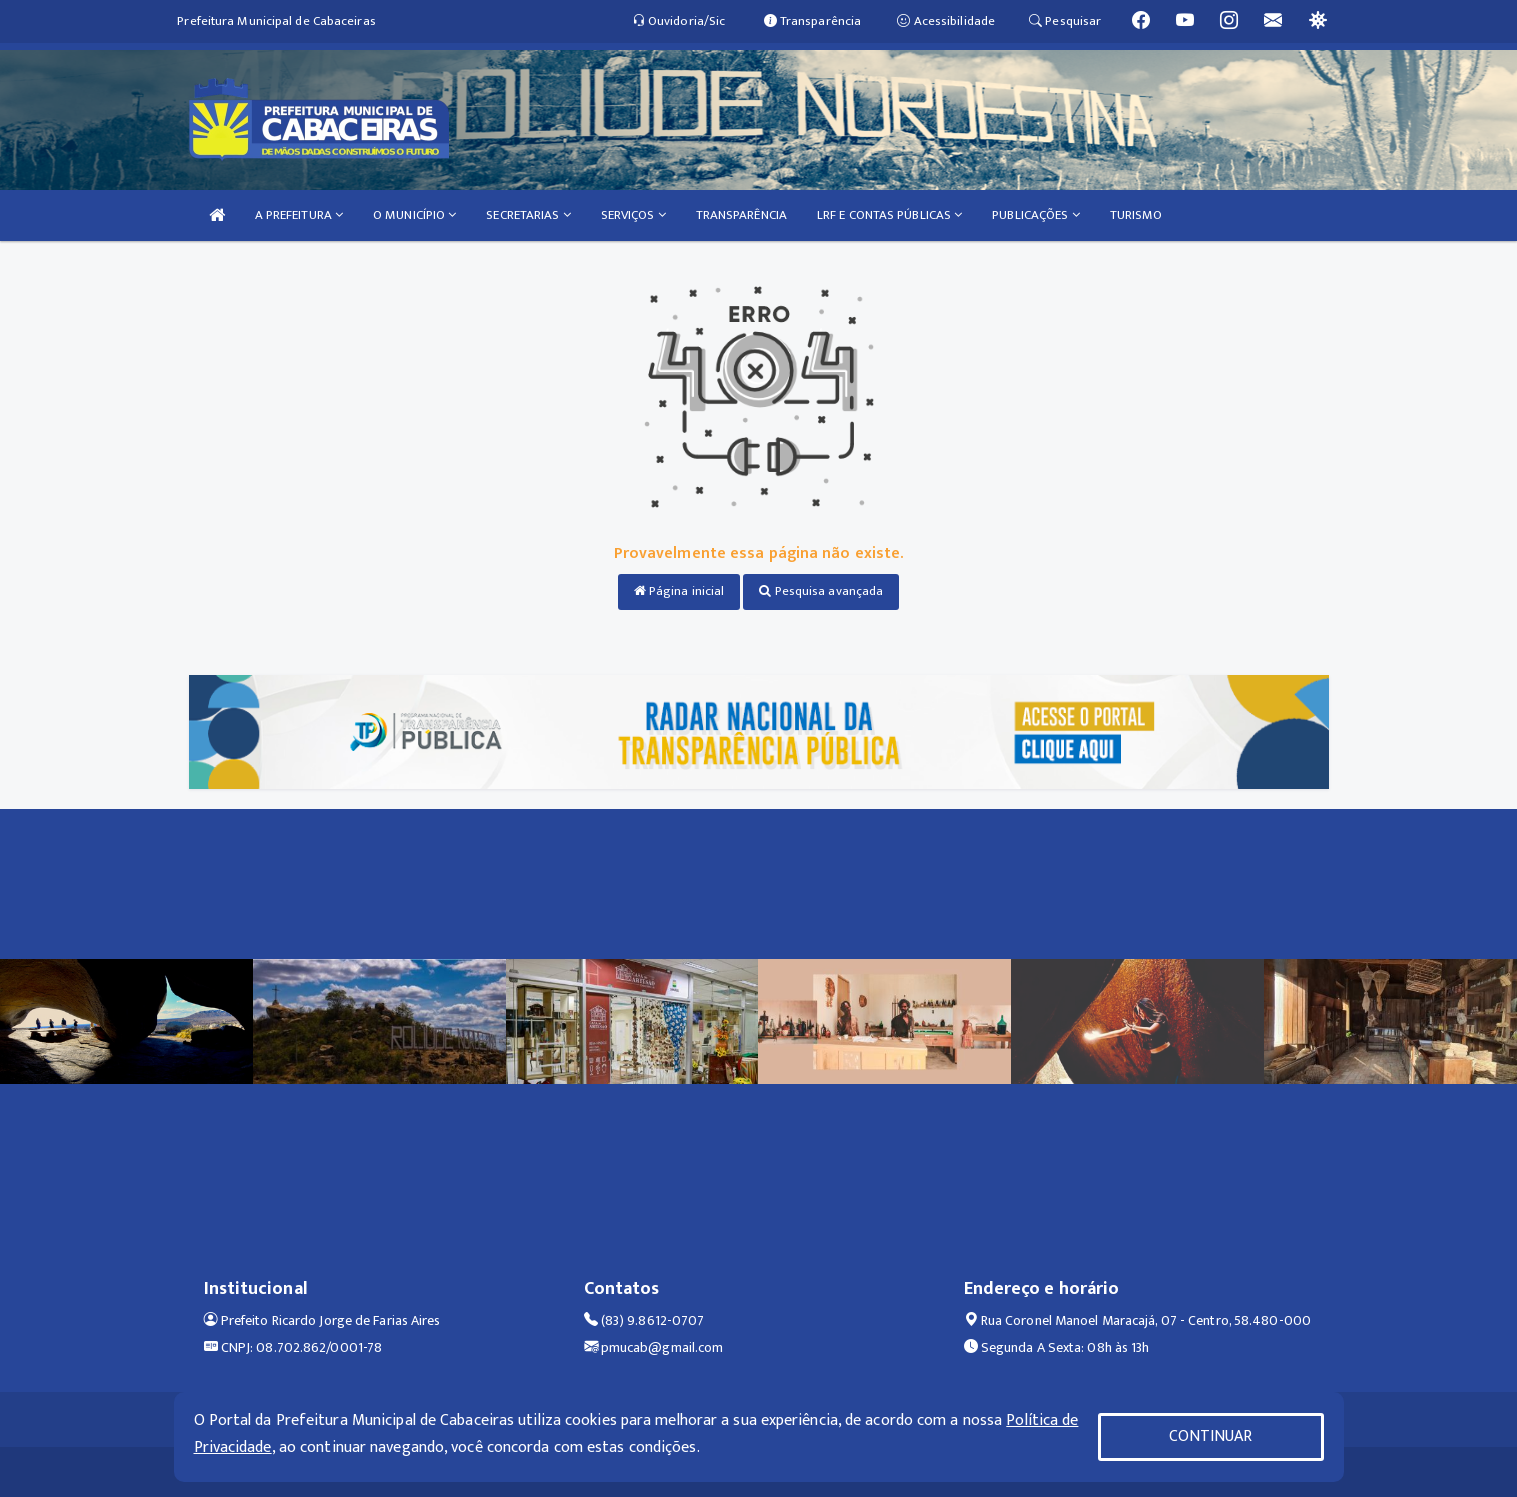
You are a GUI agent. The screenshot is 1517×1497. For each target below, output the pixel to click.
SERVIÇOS (633, 215)
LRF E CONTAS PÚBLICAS (889, 215)
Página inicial (679, 591)
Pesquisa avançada (821, 591)
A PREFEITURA (299, 215)
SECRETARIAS (528, 215)
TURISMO (1136, 215)
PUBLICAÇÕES (1035, 215)
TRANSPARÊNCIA (741, 215)
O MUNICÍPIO (414, 215)
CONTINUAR (1211, 1436)
